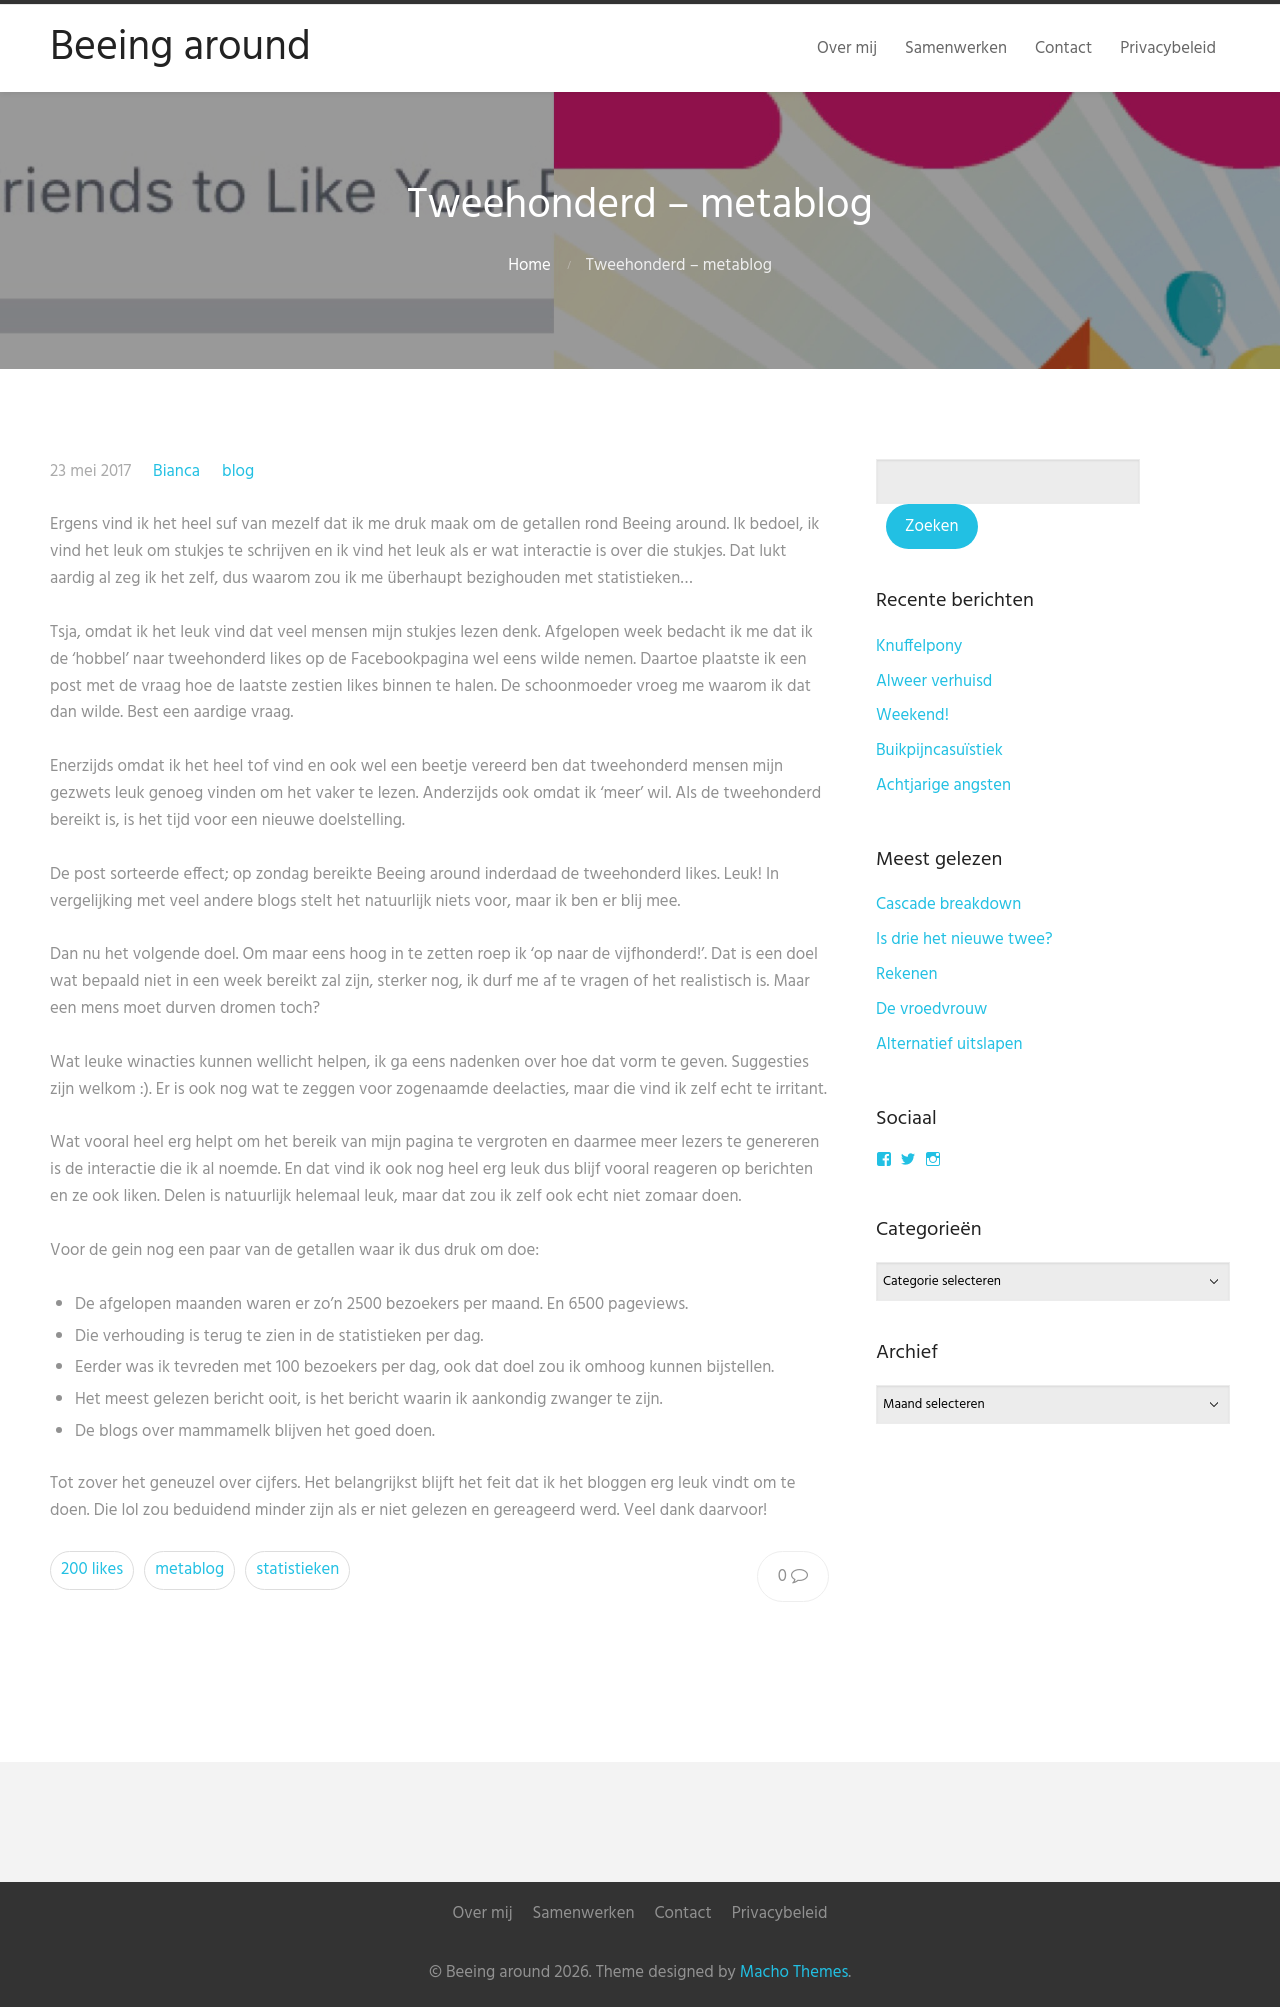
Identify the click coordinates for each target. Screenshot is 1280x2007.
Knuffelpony (919, 646)
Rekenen (907, 974)
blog (238, 471)
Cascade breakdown (948, 904)
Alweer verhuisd (934, 681)
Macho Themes (794, 1972)
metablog (189, 1569)
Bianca (176, 471)
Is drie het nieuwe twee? (964, 939)
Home (529, 265)
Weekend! (912, 715)
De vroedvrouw (931, 1009)
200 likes (92, 1569)
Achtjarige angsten (943, 785)
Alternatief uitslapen (949, 1044)
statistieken (297, 1569)
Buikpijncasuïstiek (939, 750)
